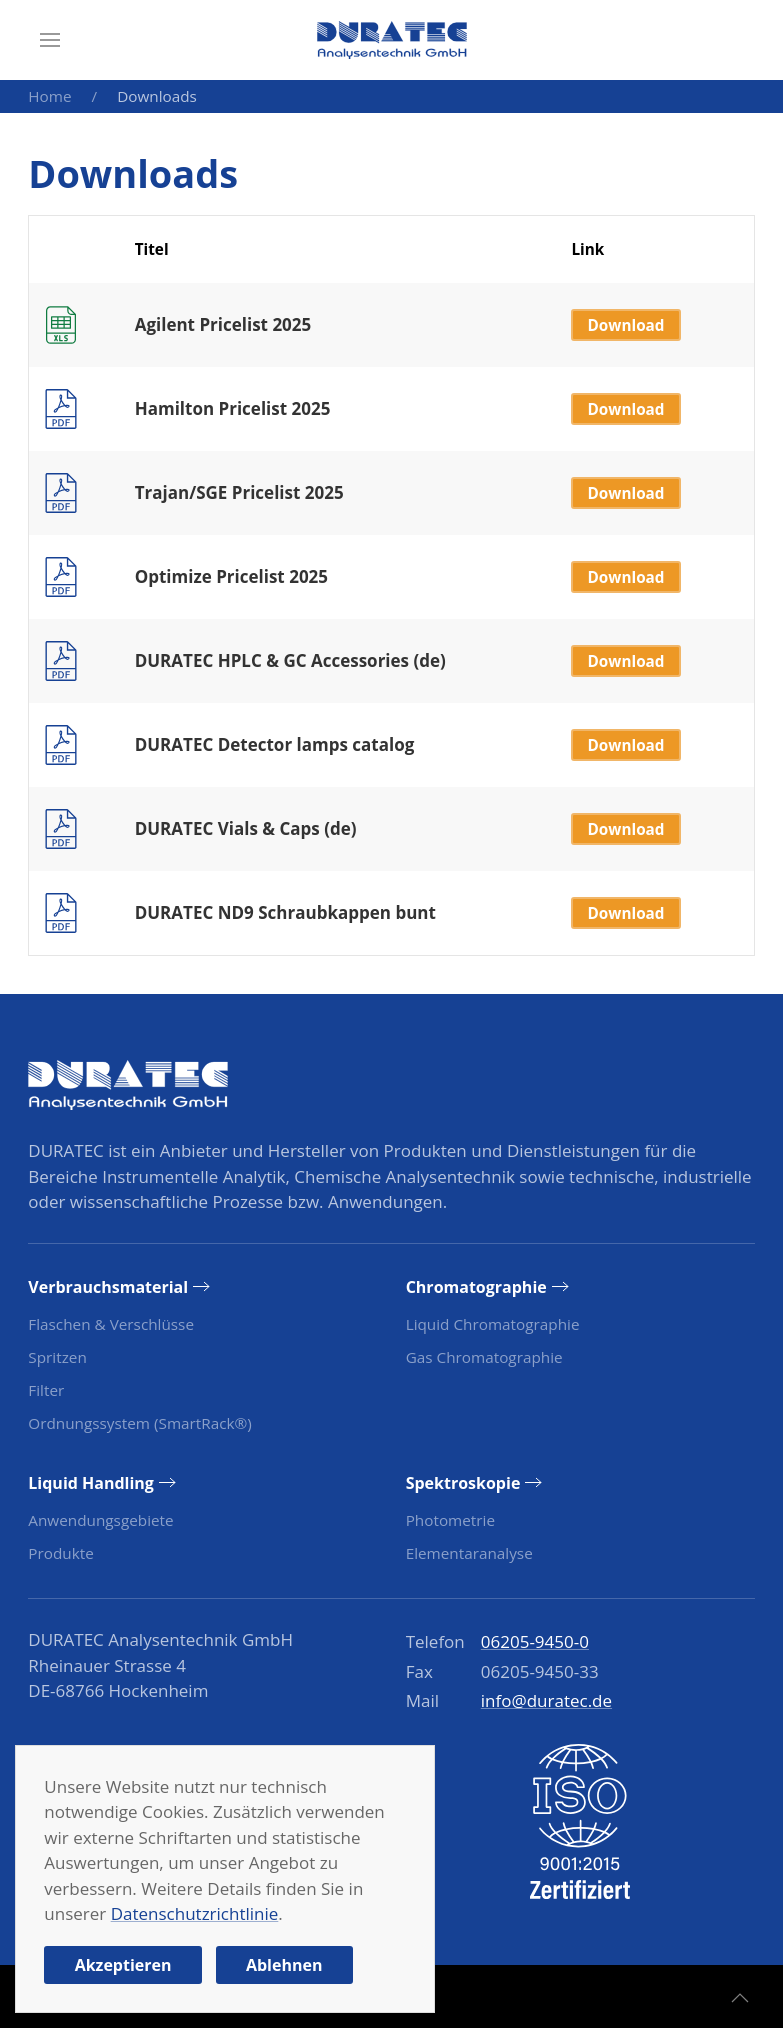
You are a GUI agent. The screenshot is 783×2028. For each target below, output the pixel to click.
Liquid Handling (91, 1483)
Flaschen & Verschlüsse (111, 1324)
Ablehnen (284, 1965)
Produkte (60, 1553)
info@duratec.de (546, 1700)
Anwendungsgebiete (100, 1520)
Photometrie (450, 1520)
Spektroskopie (463, 1483)
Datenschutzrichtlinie (195, 1913)
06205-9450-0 (535, 1641)
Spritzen (57, 1357)
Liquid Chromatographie (493, 1324)
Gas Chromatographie (484, 1357)
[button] (50, 40)
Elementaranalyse (469, 1553)
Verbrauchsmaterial (108, 1287)
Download (626, 325)
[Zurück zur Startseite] (392, 40)
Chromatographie (476, 1287)
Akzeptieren (123, 1965)
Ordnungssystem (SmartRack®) (139, 1423)
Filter (46, 1390)
